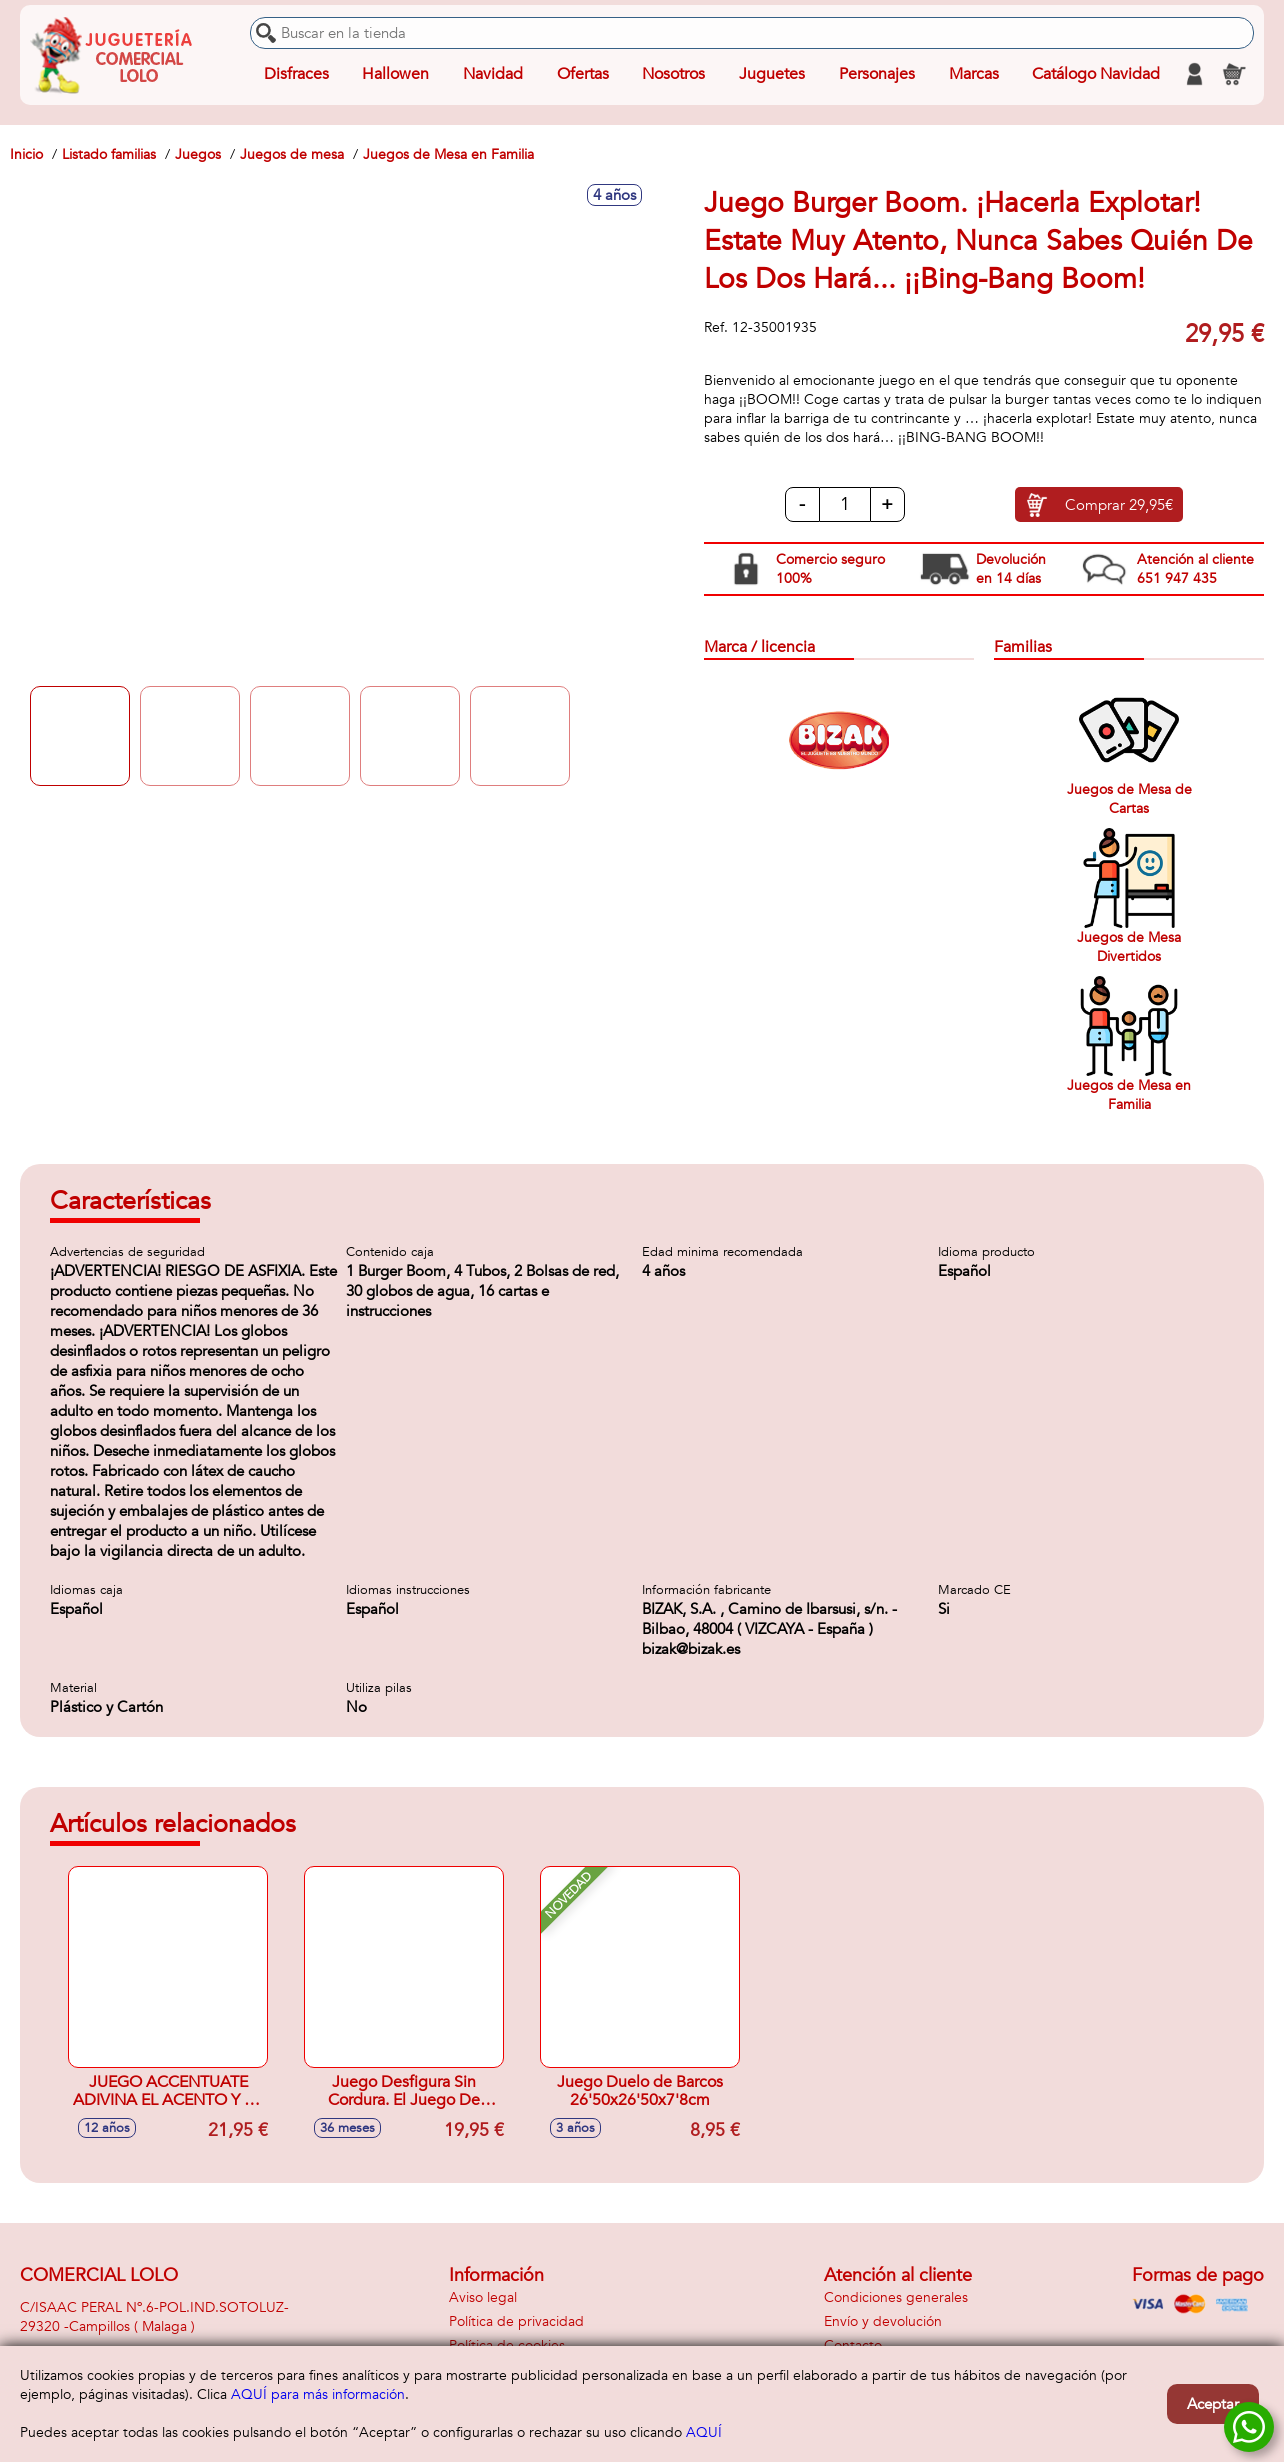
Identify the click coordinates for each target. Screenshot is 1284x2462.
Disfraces (296, 74)
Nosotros (673, 74)
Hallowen (395, 74)
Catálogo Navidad (1096, 74)
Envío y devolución (883, 2321)
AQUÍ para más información (318, 2394)
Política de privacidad (516, 2321)
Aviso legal (483, 2297)
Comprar (1119, 505)
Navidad (493, 74)
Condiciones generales (896, 2297)
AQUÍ (704, 2432)
